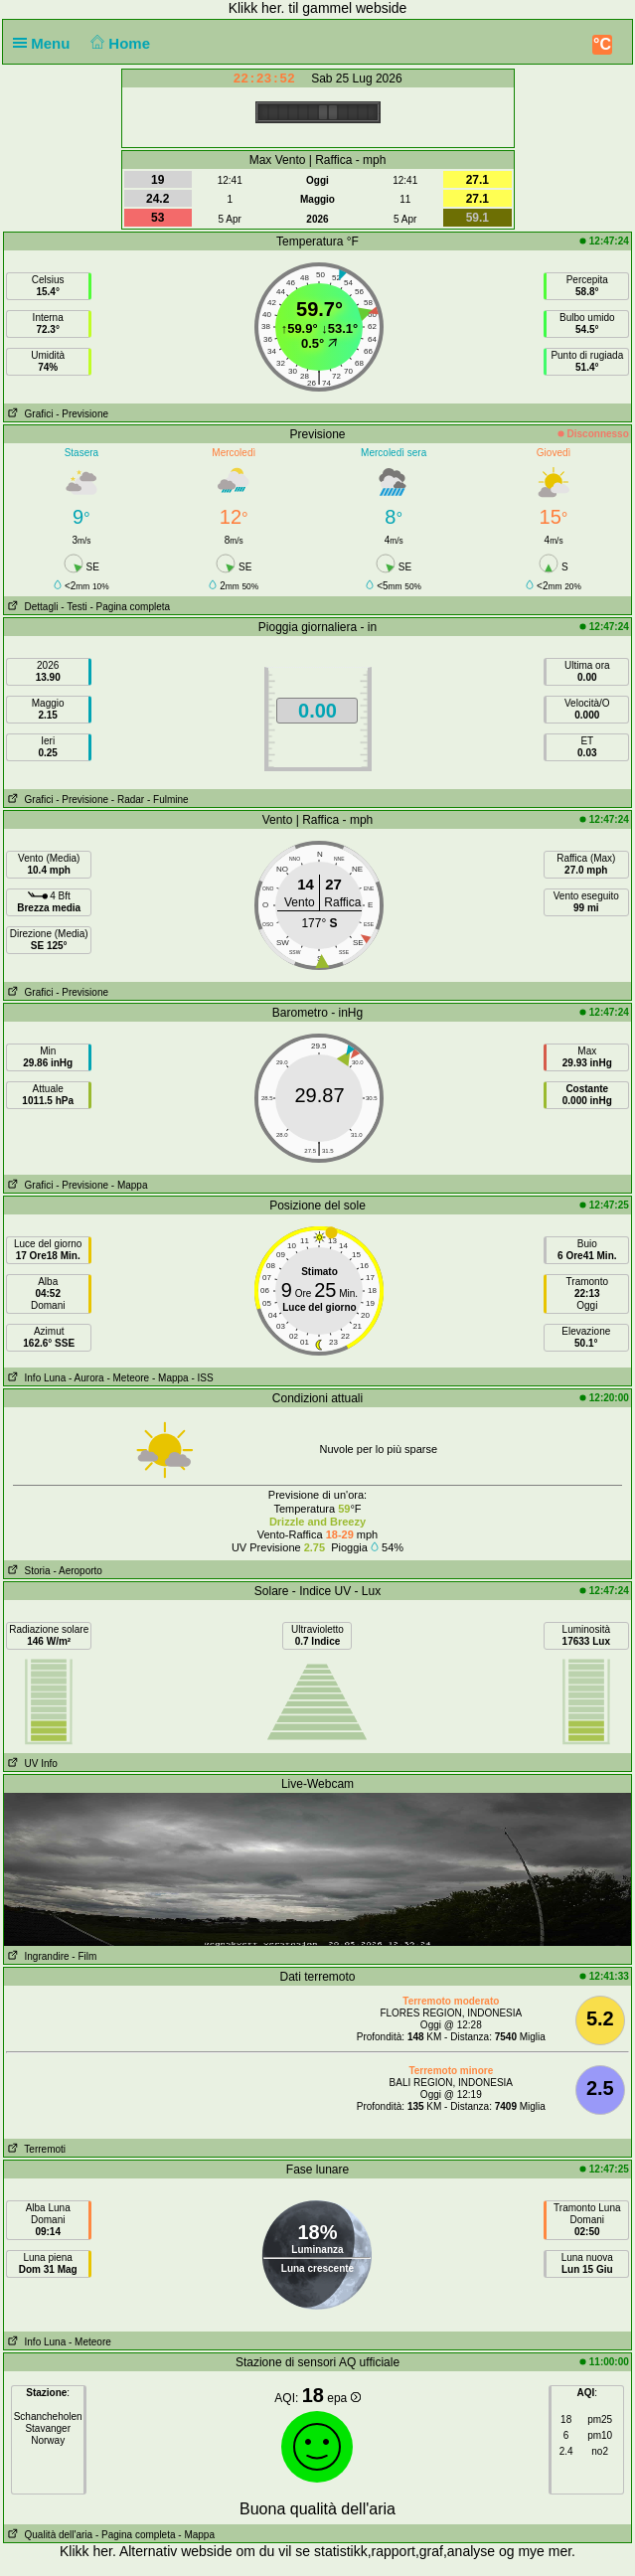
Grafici (28, 413)
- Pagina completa (130, 606)
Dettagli (31, 606)
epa (343, 2398)
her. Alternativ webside (162, 2551)
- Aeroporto (77, 1570)
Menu (46, 43)
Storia (27, 1570)
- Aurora (86, 1377)
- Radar (127, 799)
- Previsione (82, 413)
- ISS (202, 1377)
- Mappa (129, 1185)
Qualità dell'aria (48, 2534)
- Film (84, 1956)
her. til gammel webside (333, 8)
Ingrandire (36, 1956)
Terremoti (35, 2149)
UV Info (31, 1763)
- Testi (74, 606)
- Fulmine (168, 799)
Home (119, 43)
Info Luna (35, 1377)
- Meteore (127, 1377)
